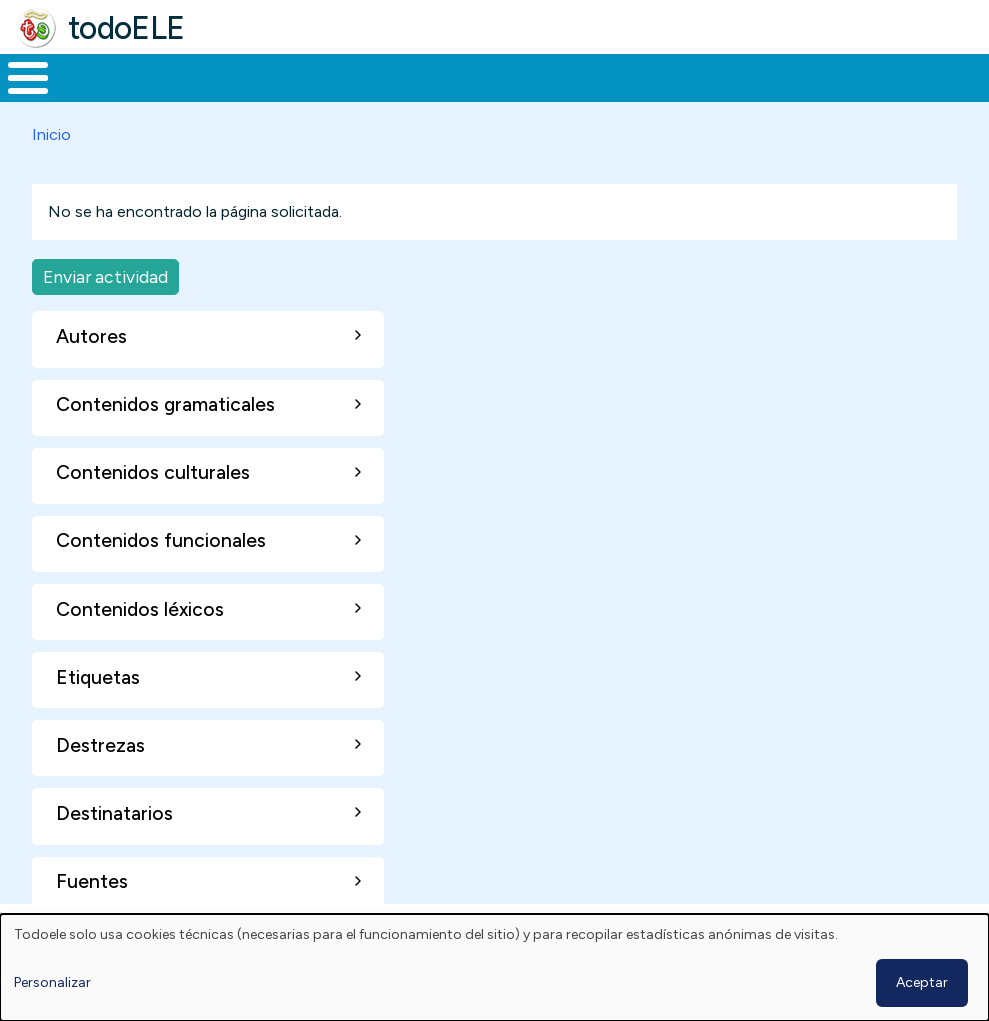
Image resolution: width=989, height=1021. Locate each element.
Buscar (805, 76)
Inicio (17, 76)
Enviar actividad (105, 272)
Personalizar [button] (52, 982)
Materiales (96, 76)
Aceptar (922, 982)
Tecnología (582, 76)
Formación (225, 76)
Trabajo (344, 76)
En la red (456, 76)
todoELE (126, 28)
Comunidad (715, 76)
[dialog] (494, 967)
